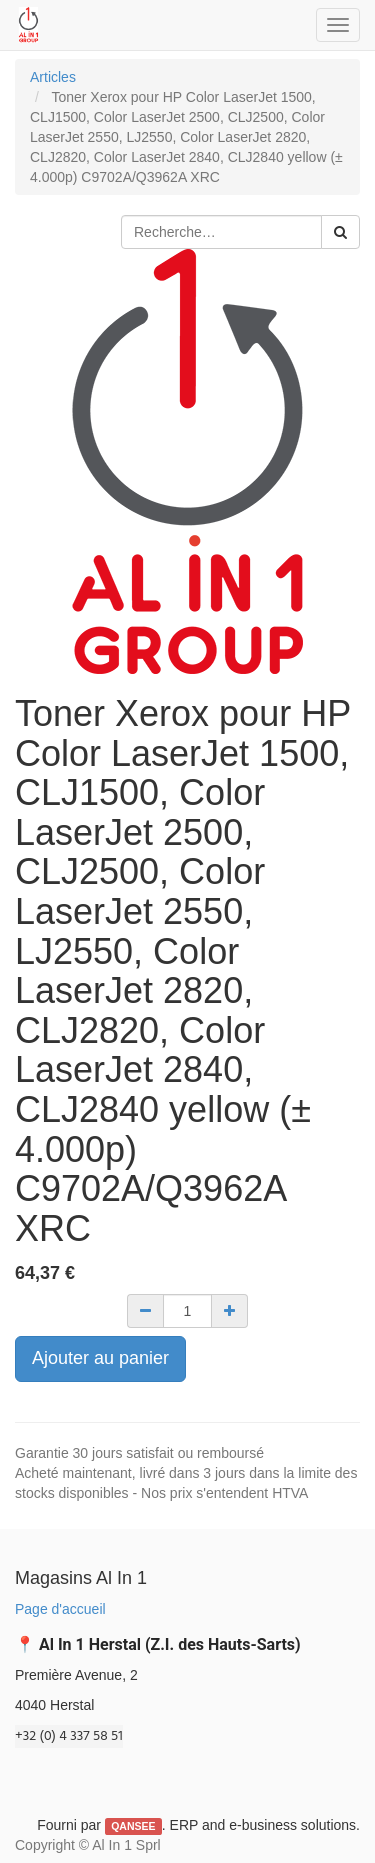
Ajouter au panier (100, 1358)
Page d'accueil (60, 1609)
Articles (53, 77)
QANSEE (133, 1826)
